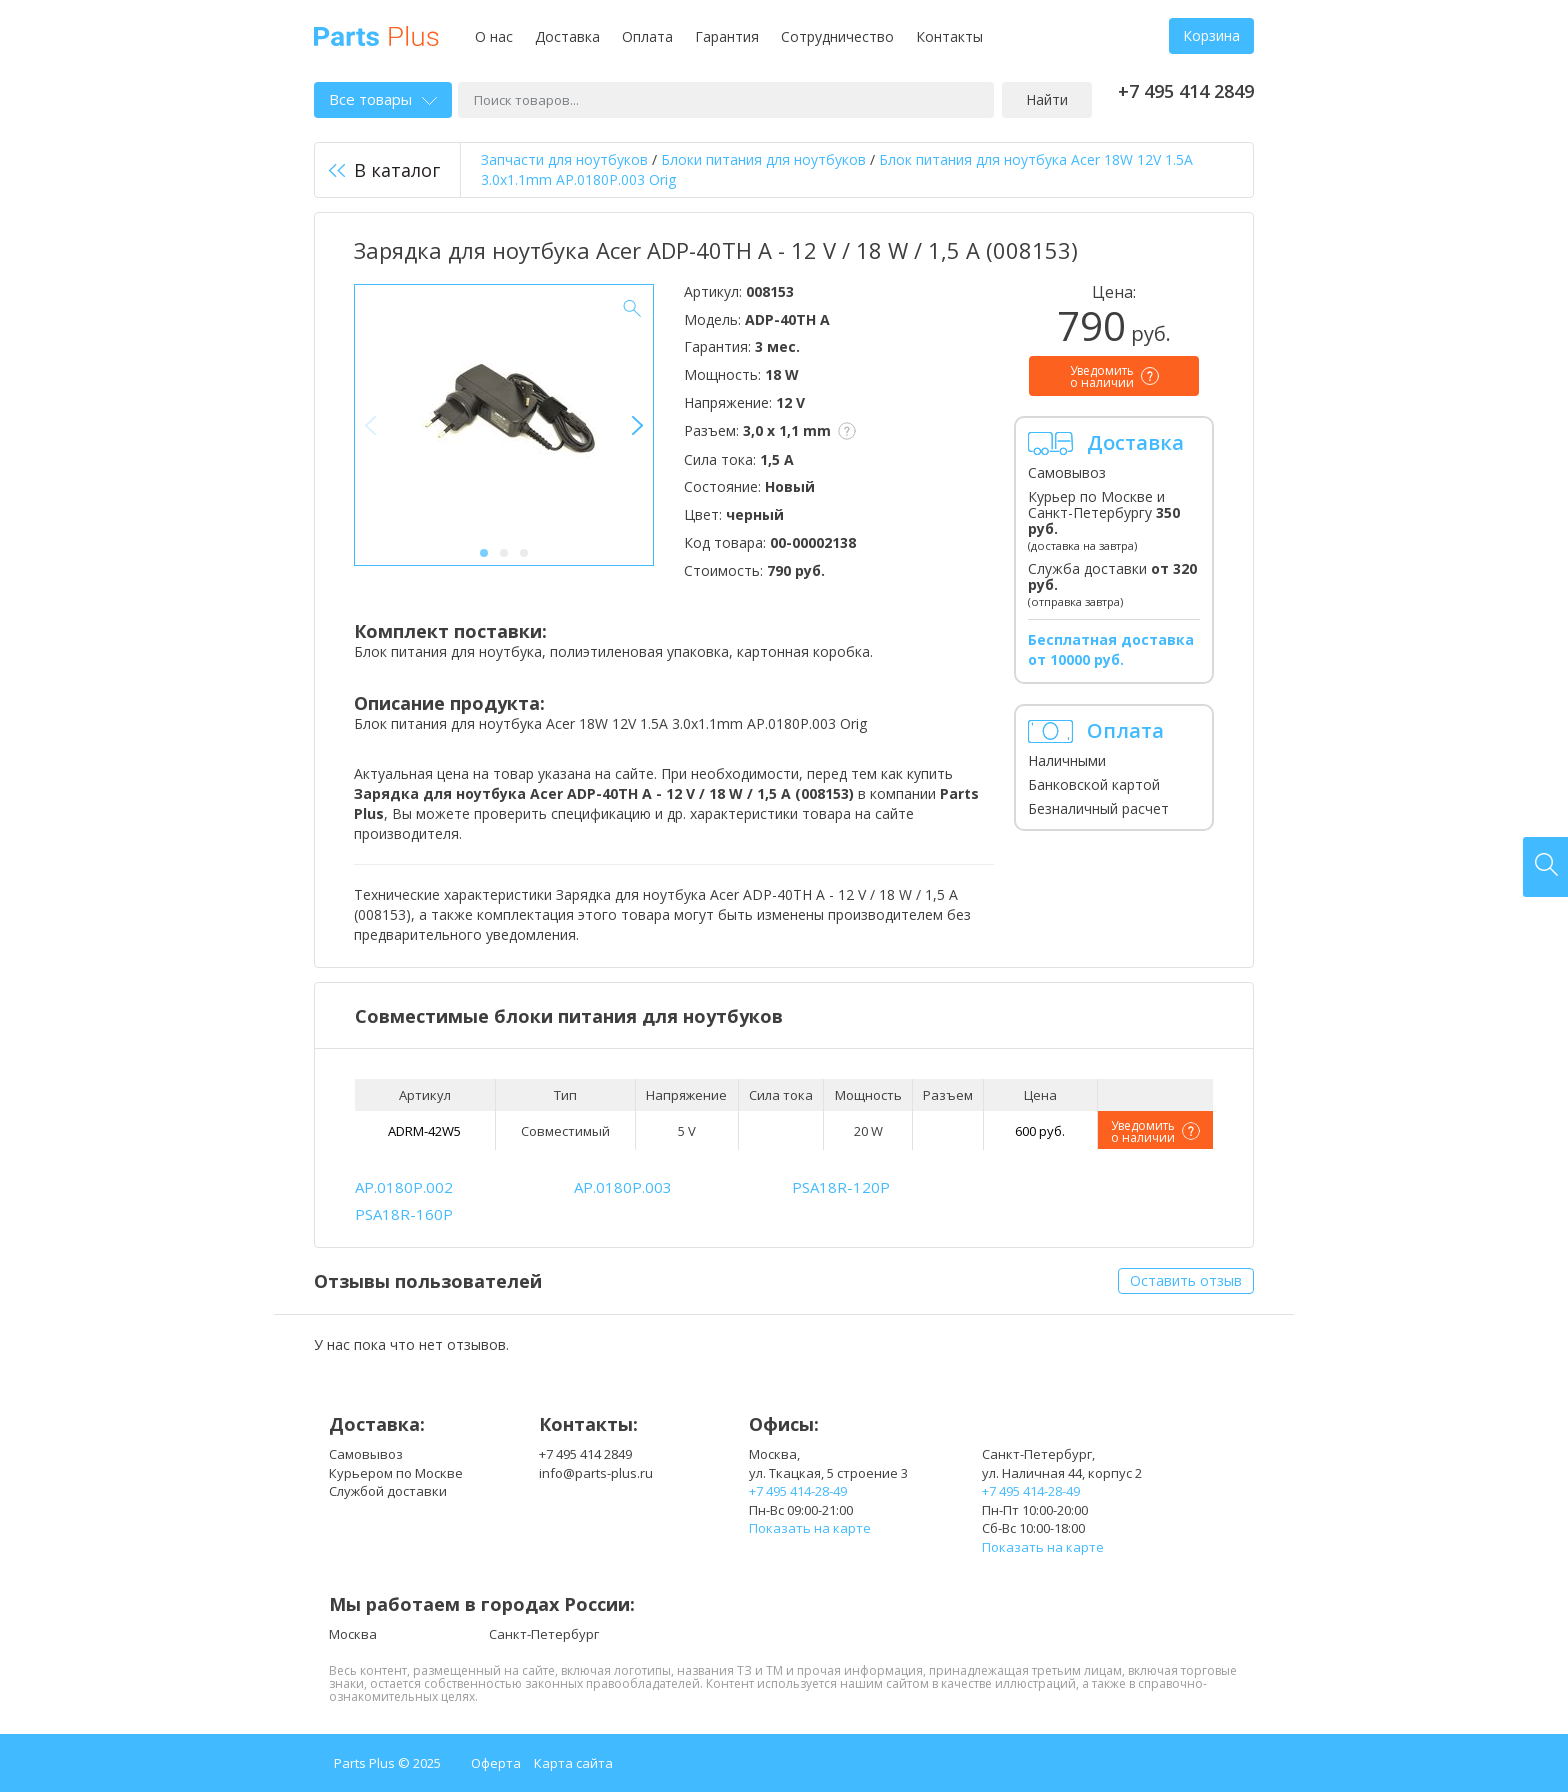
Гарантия (727, 36)
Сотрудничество (837, 36)
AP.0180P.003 (623, 1187)
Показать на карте (810, 1528)
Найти (1047, 99)
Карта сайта (573, 1763)
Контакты (949, 36)
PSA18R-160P (404, 1214)
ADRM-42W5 (424, 1131)
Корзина (1211, 35)
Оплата (647, 36)
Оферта (496, 1763)
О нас (494, 36)
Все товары (383, 99)
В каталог (384, 170)
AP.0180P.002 (404, 1187)
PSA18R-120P (841, 1187)
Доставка (567, 36)
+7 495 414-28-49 (798, 1491)
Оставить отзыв (1186, 1280)
